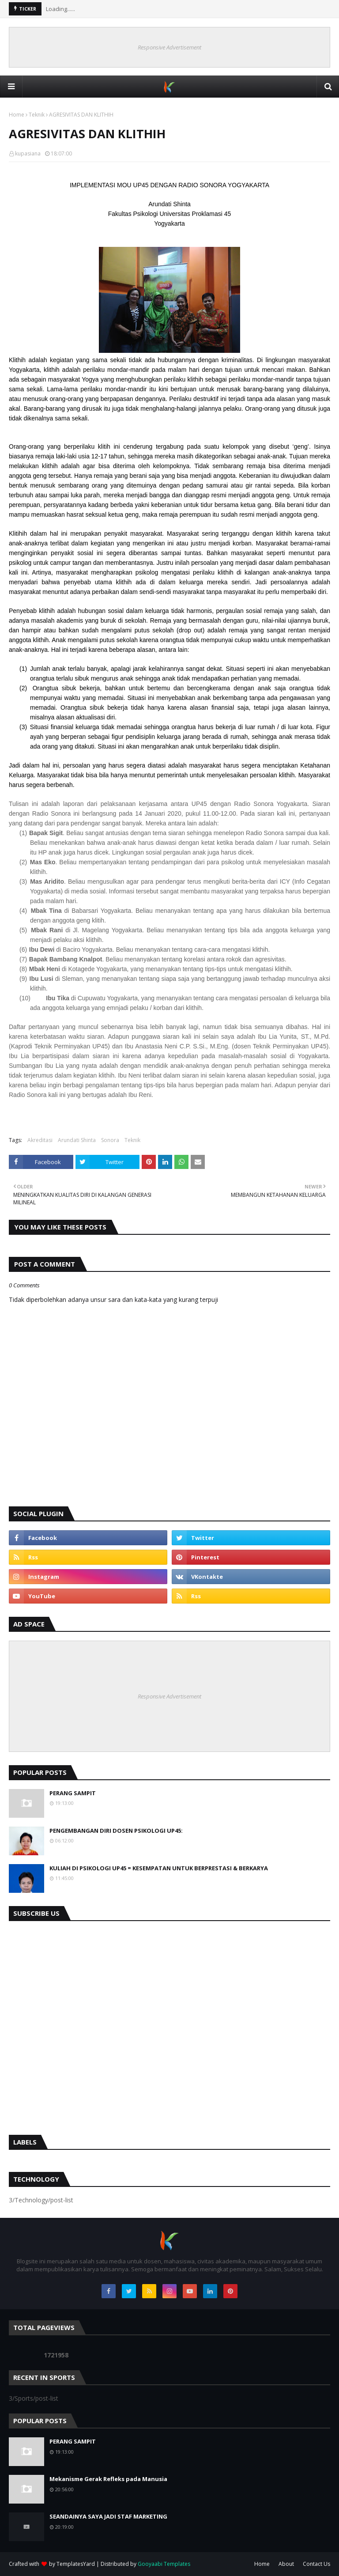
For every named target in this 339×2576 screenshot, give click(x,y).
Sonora (110, 1140)
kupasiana (28, 153)
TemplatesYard (75, 2564)
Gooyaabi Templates (164, 2564)
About (286, 2564)
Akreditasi (40, 1140)
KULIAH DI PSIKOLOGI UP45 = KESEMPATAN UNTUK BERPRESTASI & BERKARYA (158, 1868)
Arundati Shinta (77, 1140)
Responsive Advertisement (169, 47)
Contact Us (316, 2564)
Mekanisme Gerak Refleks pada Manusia (108, 2479)
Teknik (37, 114)
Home (16, 114)
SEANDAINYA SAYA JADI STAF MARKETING (108, 2516)
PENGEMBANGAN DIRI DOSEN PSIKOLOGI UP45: (116, 1831)
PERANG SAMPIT (72, 1793)
